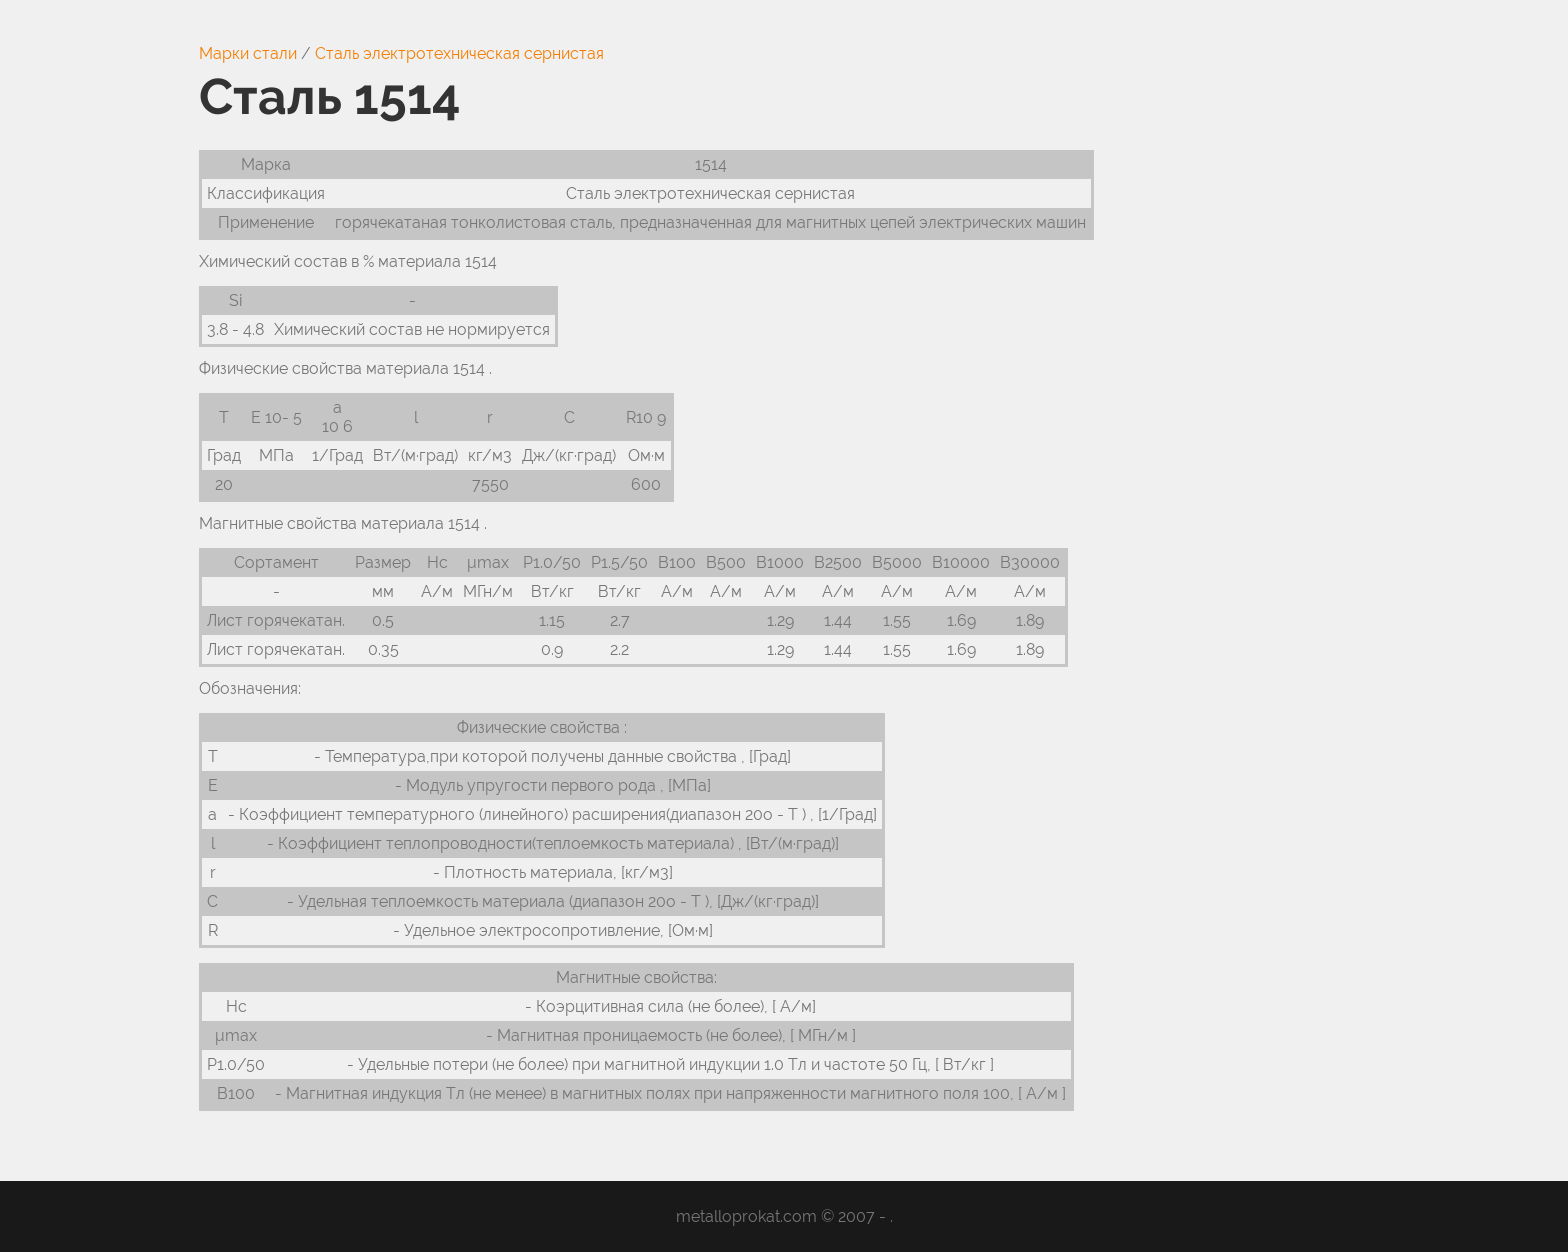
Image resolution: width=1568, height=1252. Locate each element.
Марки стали (248, 53)
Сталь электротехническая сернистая (459, 53)
